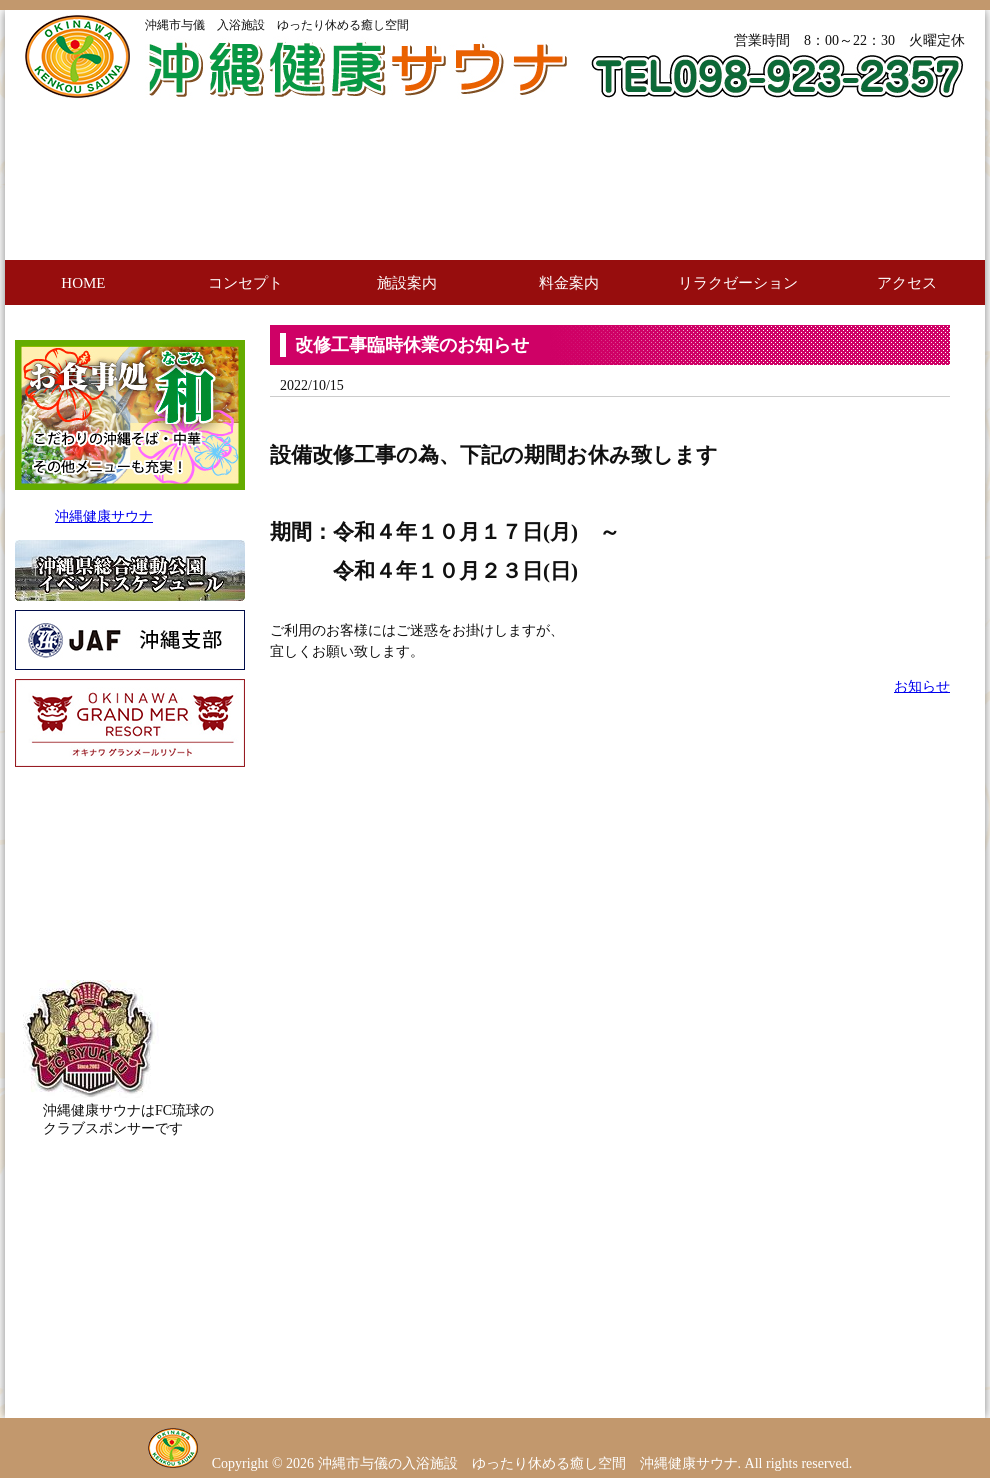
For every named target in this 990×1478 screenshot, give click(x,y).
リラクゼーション (738, 283)
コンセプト (245, 283)
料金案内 (569, 283)
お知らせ (922, 686)
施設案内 (407, 283)
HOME (83, 283)
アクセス (907, 283)
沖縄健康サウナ (104, 516)
